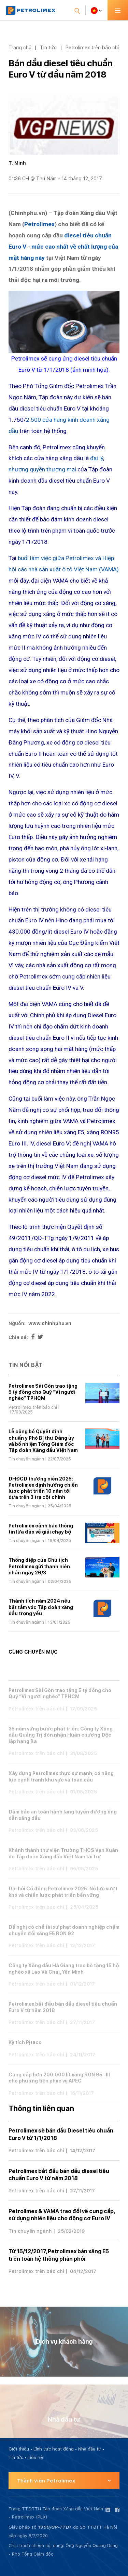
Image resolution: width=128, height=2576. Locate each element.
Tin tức (48, 47)
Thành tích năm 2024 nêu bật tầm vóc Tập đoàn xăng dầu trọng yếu (41, 1607)
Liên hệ (35, 2457)
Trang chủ (20, 47)
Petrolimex (39, 224)
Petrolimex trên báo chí (92, 47)
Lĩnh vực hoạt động (53, 2449)
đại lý (96, 458)
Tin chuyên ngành (26, 1459)
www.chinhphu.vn (49, 1323)
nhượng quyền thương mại (42, 469)
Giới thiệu (19, 2449)
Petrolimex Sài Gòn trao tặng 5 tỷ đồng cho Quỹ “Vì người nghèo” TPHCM (43, 1392)
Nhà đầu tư (89, 2449)
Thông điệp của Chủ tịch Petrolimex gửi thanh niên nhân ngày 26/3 (39, 1566)
